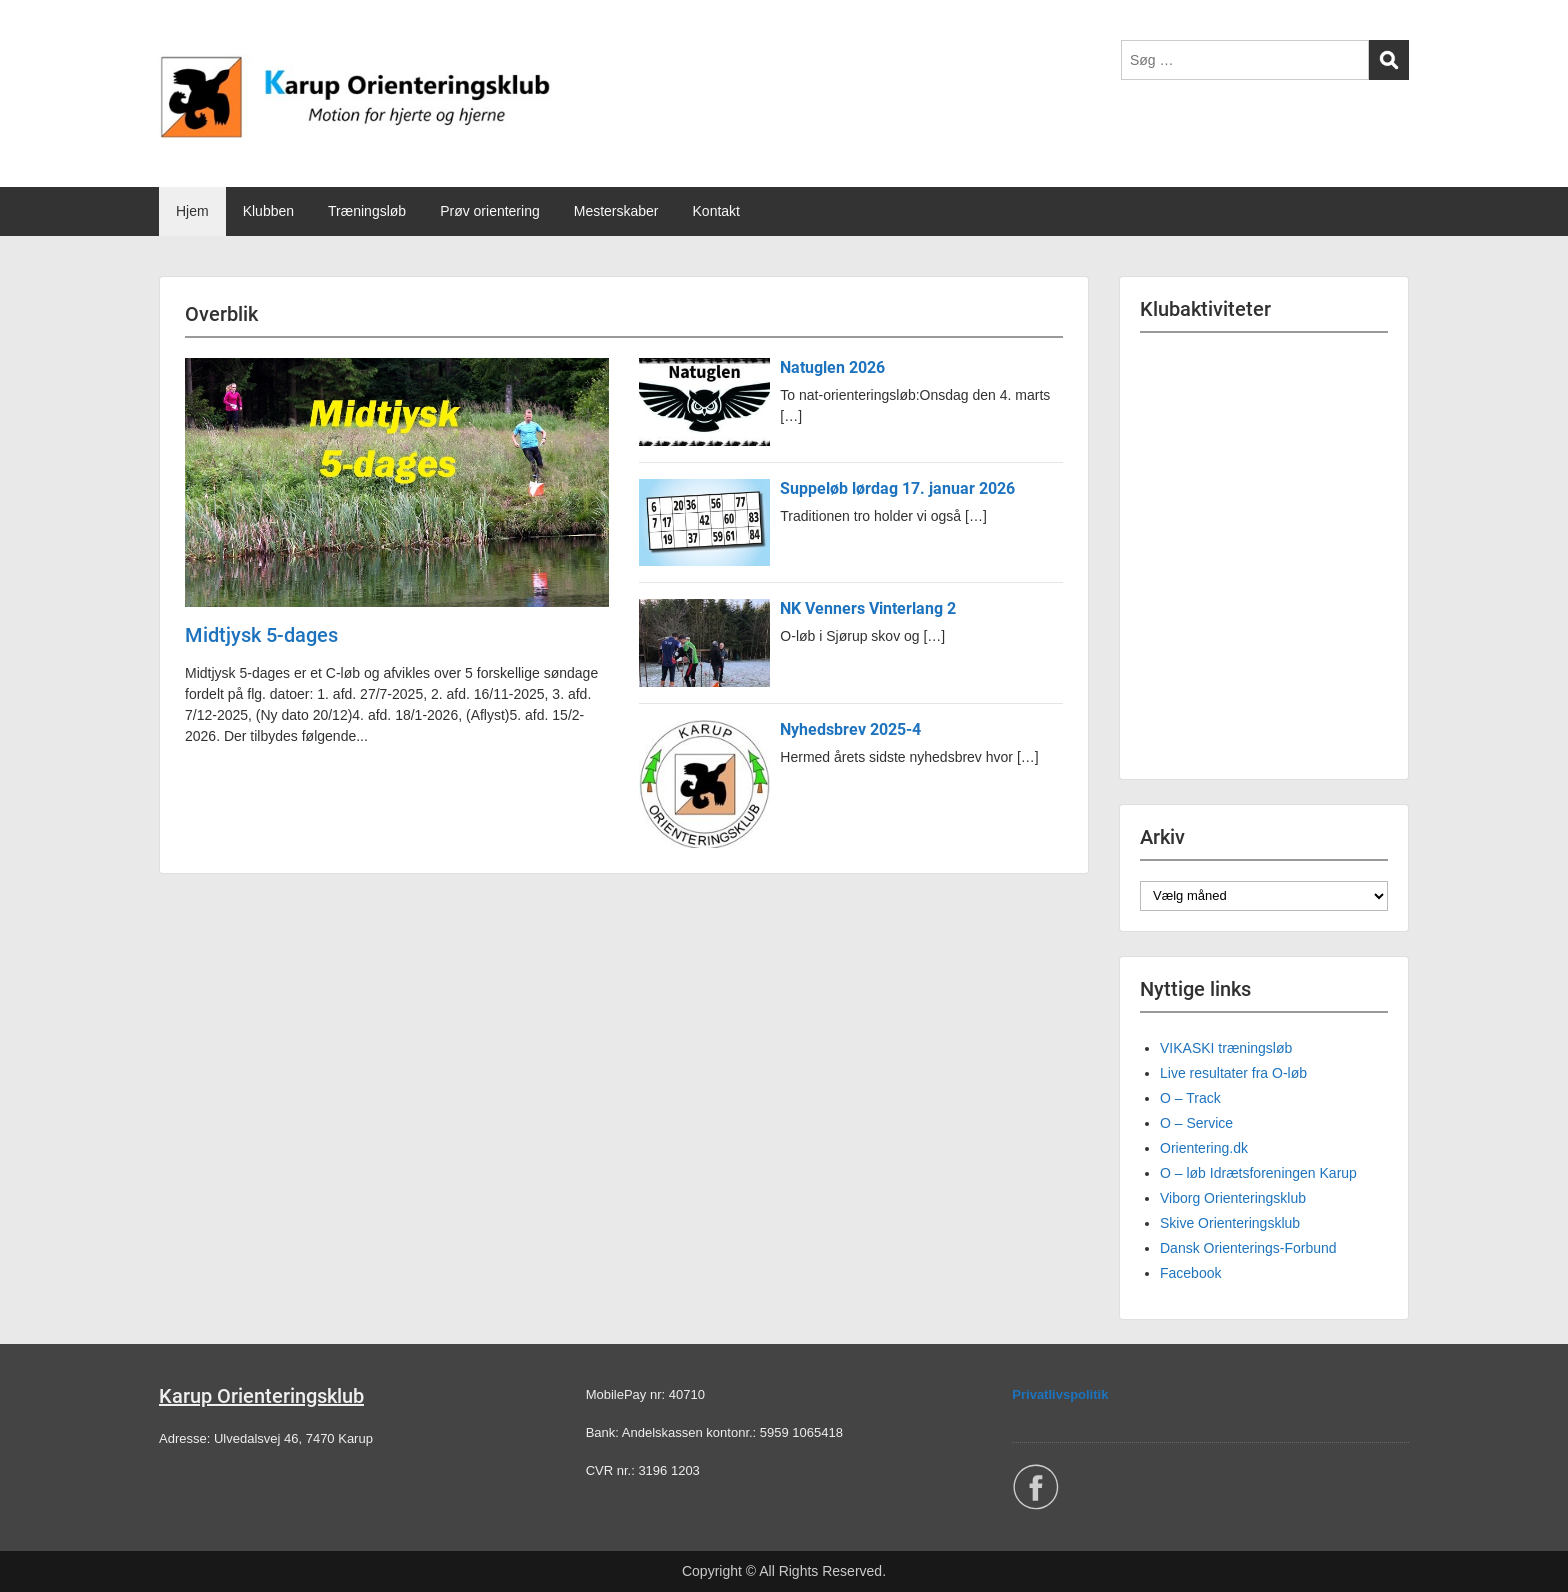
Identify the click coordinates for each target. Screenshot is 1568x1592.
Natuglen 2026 (832, 367)
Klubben (268, 211)
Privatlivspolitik (1060, 1394)
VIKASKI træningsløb (1226, 1048)
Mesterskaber (616, 211)
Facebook (1190, 1273)
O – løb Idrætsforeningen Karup (1258, 1173)
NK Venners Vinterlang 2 (868, 608)
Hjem (192, 211)
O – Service (1196, 1123)
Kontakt (716, 211)
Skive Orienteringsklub (1230, 1223)
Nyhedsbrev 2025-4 (850, 729)
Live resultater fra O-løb (1233, 1073)
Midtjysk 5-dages (261, 635)
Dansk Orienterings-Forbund (1248, 1248)
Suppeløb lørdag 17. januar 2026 (897, 488)
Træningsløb (367, 211)
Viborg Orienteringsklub (1233, 1198)
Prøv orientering (490, 211)
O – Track (1190, 1098)
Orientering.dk (1204, 1148)
